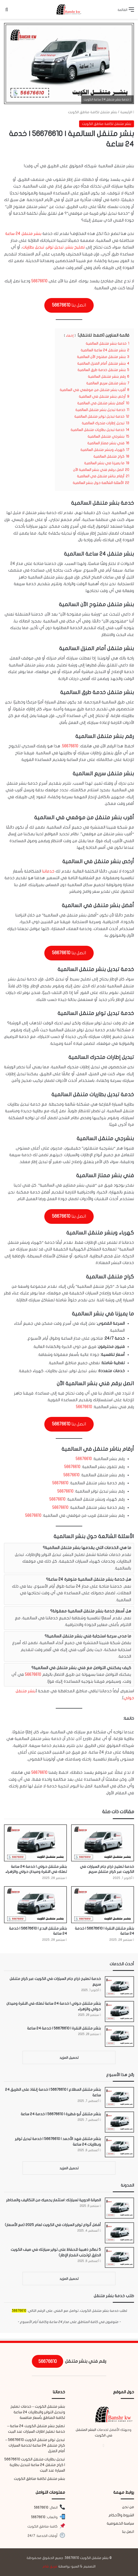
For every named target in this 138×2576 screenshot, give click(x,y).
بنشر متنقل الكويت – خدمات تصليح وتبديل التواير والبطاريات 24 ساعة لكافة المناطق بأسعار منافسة (37, 2412)
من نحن (128, 2507)
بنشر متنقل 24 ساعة (23, 233)
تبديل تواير (54, 247)
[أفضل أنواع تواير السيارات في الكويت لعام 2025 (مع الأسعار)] (119, 2232)
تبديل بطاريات (33, 247)
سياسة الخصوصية (120, 2523)
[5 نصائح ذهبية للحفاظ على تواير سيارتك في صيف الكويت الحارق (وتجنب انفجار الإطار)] (119, 2257)
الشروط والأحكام (121, 2515)
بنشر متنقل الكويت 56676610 (87, 2558)
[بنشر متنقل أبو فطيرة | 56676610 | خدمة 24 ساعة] (119, 2122)
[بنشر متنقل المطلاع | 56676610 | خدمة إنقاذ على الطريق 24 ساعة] (119, 2097)
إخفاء (70, 335)
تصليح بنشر (75, 247)
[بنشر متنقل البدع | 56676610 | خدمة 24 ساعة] (35, 1904)
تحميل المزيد (69, 2058)
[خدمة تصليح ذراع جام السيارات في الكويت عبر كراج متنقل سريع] (102, 1842)
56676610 (39, 281)
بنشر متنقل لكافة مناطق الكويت (92, 112)
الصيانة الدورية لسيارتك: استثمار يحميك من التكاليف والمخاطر (53, 2200)
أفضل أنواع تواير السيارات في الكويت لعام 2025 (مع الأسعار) (53, 2225)
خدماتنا (48, 871)
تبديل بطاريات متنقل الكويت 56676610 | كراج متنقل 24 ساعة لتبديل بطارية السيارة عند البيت (34, 2464)
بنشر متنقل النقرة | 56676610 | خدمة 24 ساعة (64, 2028)
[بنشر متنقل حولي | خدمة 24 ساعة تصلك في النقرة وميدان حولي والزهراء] (35, 1842)
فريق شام (49, 2566)
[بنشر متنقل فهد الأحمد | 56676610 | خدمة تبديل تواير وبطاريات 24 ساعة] (119, 2146)
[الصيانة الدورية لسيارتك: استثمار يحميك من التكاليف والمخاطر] (119, 2208)
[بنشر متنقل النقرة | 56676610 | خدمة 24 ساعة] (102, 1904)
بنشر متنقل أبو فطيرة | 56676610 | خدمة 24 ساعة (61, 2114)
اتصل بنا (128, 2532)
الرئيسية (127, 112)
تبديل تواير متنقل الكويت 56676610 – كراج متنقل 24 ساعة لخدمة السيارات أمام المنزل (35, 2445)
